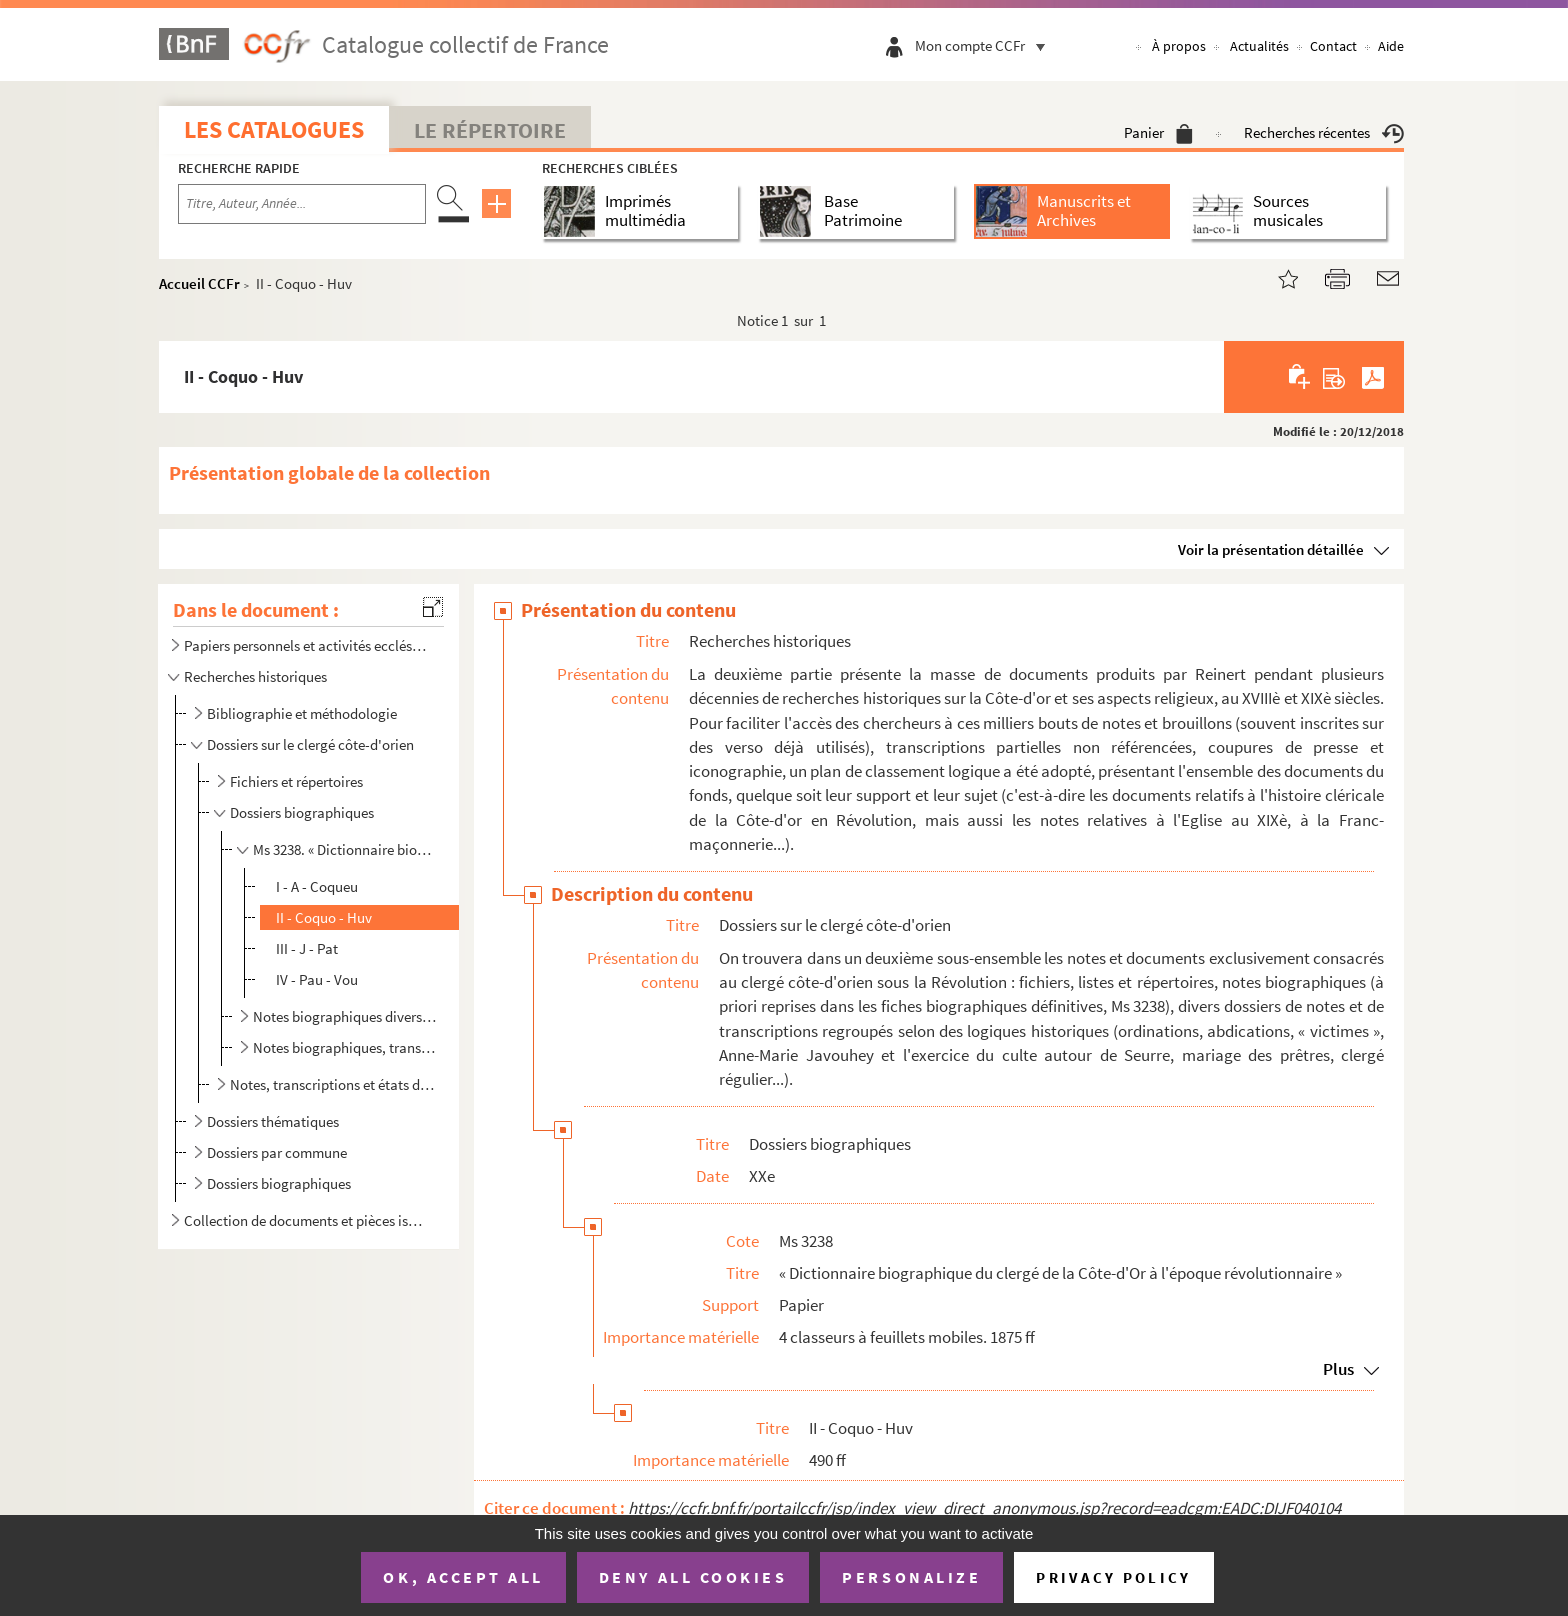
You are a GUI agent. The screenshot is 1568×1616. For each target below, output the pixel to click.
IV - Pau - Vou (317, 979)
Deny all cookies (693, 1577)
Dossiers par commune (277, 1152)
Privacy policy (1113, 1577)
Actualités (1259, 46)
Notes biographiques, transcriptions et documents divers (345, 1047)
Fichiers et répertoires (296, 781)
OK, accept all (463, 1577)
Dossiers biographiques (302, 812)
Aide (1391, 46)
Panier (1158, 132)
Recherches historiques (255, 676)
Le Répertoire (490, 130)
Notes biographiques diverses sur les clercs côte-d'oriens (345, 1016)
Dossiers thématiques (273, 1121)
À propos (1179, 46)
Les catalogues (274, 129)
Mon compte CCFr (985, 45)
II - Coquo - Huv (324, 917)
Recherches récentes (1324, 132)
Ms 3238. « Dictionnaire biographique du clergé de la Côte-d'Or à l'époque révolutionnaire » (345, 849)
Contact (1333, 46)
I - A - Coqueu (317, 886)
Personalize (911, 1577)
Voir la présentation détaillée (1271, 549)
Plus (1338, 1369)
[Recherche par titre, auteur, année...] (302, 204)
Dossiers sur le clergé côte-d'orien (310, 744)
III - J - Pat (307, 948)
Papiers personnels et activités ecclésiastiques (307, 645)
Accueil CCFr (199, 283)
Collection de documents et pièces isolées (307, 1220)
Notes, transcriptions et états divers (332, 1084)
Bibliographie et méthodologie (302, 713)
